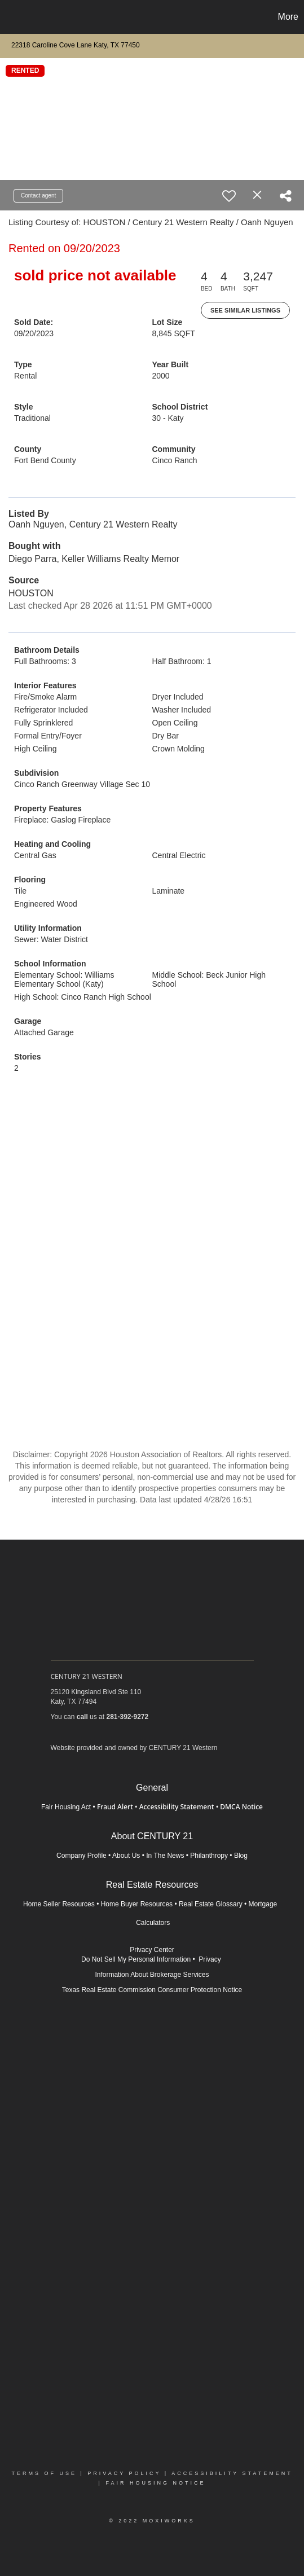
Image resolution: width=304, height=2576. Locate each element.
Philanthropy (209, 1856)
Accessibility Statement (176, 1807)
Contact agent (38, 195)
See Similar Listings (245, 310)
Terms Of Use (44, 2473)
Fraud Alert (115, 1807)
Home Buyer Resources (137, 1904)
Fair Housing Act (66, 1807)
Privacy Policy (124, 2473)
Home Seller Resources (59, 1904)
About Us (126, 1856)
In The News (165, 1856)
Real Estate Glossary (211, 1904)
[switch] (229, 196)
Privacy (211, 1959)
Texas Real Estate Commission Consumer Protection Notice (152, 1990)
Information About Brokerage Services (152, 1975)
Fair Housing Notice (155, 2483)
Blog (241, 1856)
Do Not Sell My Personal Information (136, 1959)
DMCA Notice (241, 1807)
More (288, 16)
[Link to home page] (10, 17)
